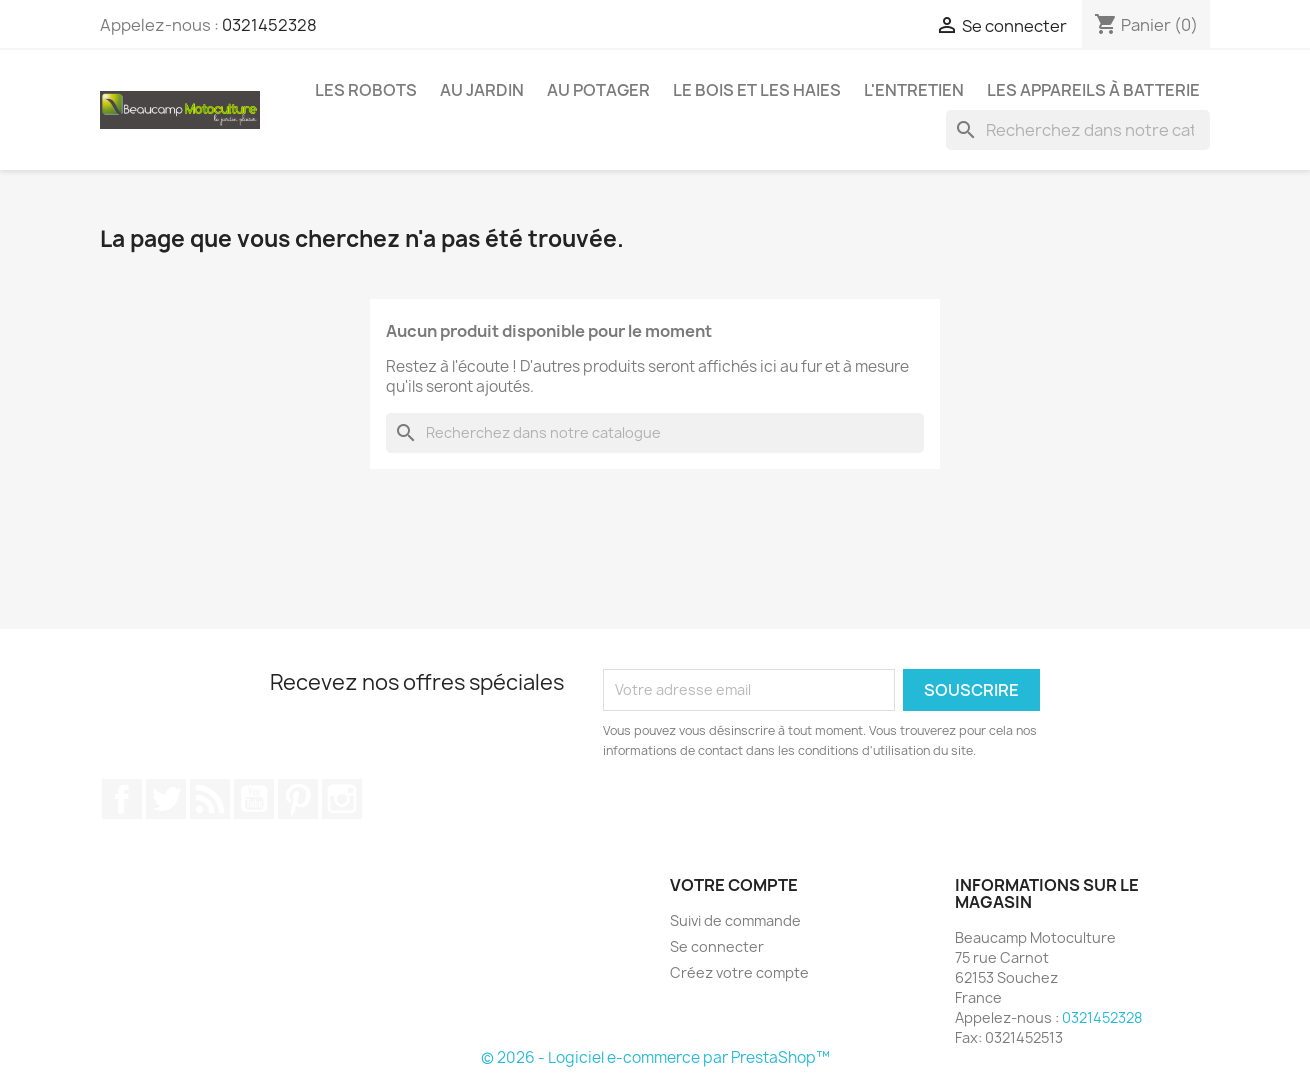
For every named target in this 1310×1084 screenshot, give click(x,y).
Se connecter (717, 946)
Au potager (598, 90)
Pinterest (298, 799)
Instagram (342, 799)
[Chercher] (1078, 130)
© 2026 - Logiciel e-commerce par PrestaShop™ (655, 1057)
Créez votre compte (739, 972)
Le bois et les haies (757, 90)
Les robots (366, 90)
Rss (210, 799)
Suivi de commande (735, 920)
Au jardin (482, 90)
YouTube (254, 799)
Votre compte (734, 885)
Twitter (166, 799)
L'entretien (914, 90)
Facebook (122, 799)
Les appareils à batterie (1093, 90)
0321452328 (269, 25)
